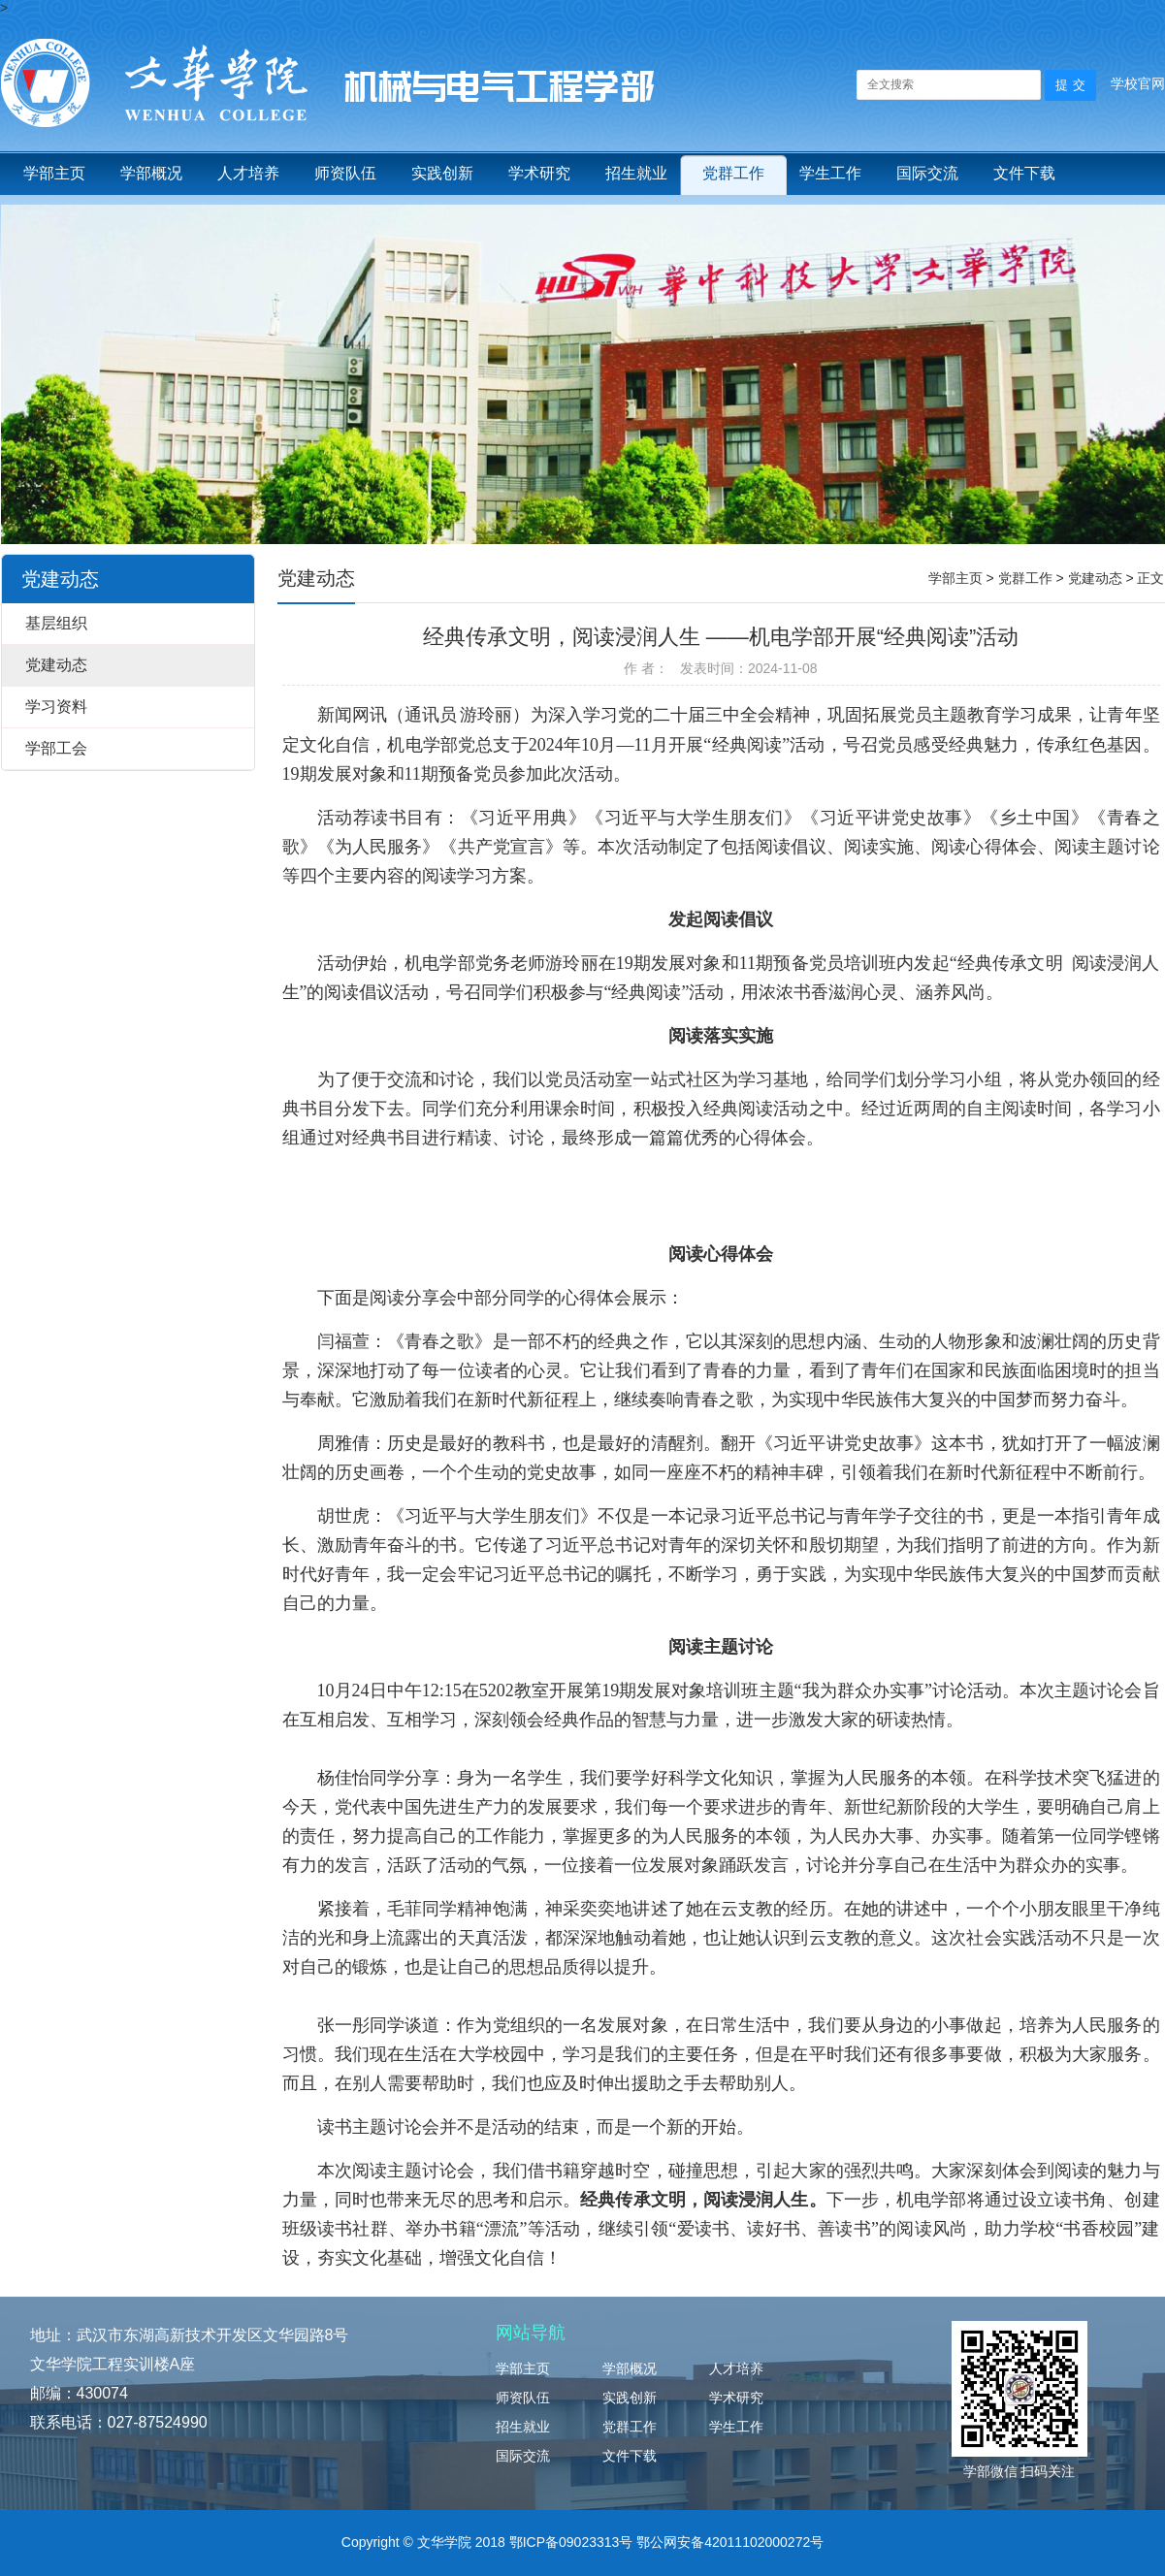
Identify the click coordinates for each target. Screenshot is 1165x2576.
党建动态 (56, 665)
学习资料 (56, 706)
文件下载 (1024, 173)
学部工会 (56, 748)
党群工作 (733, 173)
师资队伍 (345, 173)
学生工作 (830, 173)
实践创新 (442, 173)
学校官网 (1138, 83)
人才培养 (248, 173)
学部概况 (151, 173)
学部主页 (54, 173)
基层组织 (56, 623)
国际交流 (927, 173)
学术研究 (539, 173)
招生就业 (636, 173)
